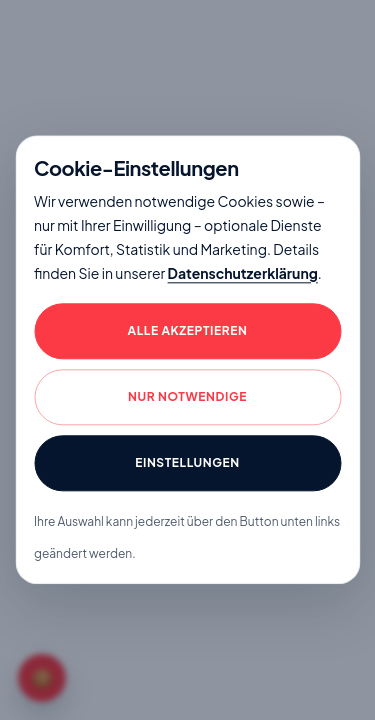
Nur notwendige (187, 397)
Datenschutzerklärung (243, 273)
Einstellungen (187, 463)
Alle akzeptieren (188, 331)
